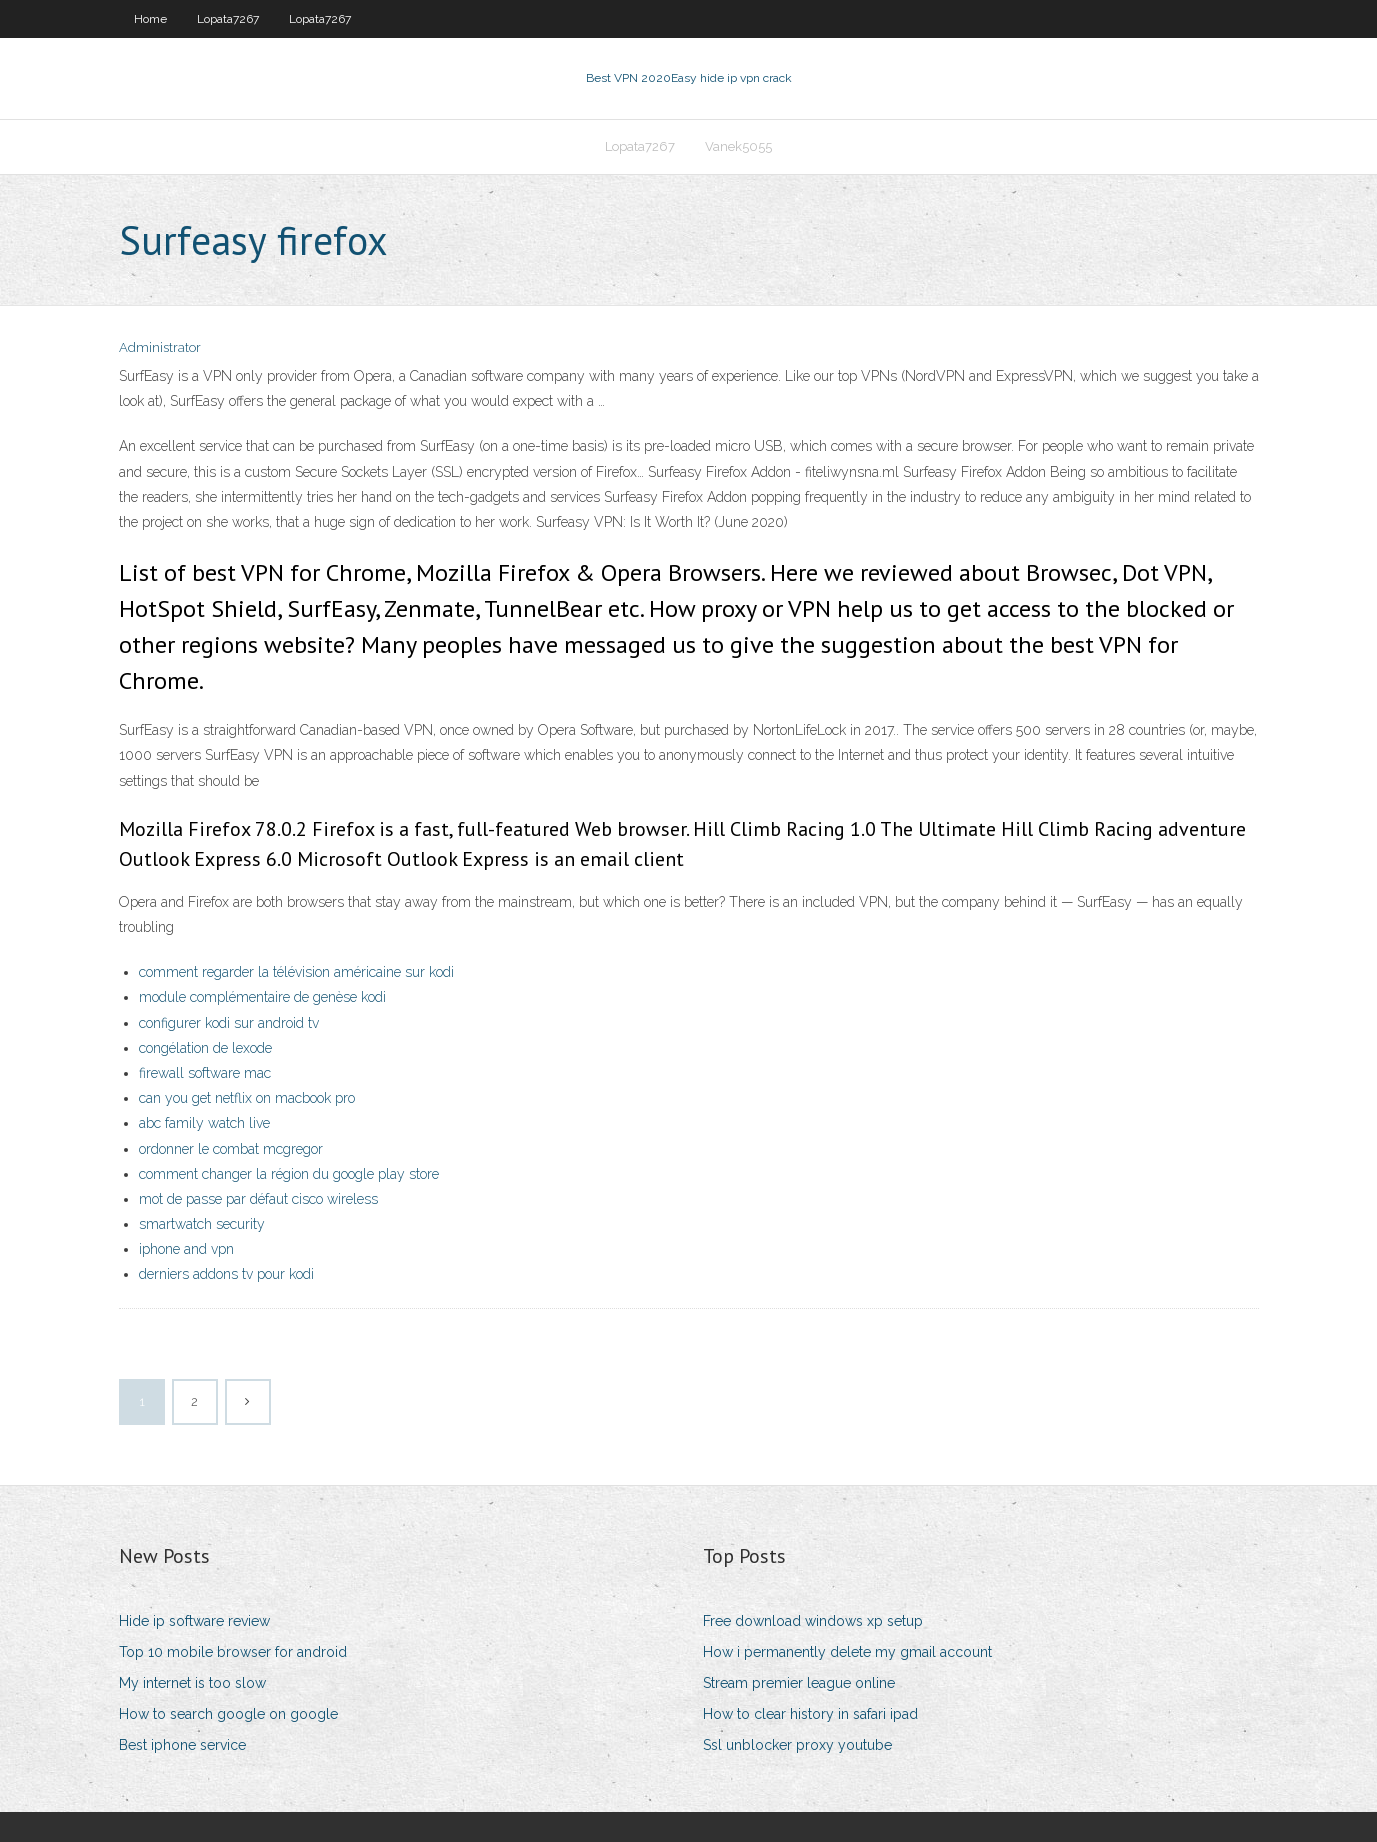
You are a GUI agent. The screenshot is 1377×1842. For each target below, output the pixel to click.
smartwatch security (202, 1224)
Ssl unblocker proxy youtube (797, 1745)
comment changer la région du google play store (289, 1174)
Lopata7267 (228, 19)
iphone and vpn (186, 1249)
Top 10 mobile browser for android (233, 1652)
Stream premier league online (799, 1683)
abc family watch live (204, 1123)
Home (150, 19)
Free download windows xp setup (813, 1621)
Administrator (160, 347)
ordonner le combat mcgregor (231, 1149)
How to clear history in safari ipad (810, 1714)
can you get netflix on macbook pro (247, 1098)
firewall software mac (205, 1073)
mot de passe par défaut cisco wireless (258, 1199)
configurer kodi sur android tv (229, 1023)
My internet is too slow (192, 1683)
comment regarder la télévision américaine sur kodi (296, 972)
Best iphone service (182, 1745)
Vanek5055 (738, 146)
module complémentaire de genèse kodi (262, 997)
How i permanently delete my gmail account (847, 1652)
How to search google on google (228, 1714)
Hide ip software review (194, 1621)
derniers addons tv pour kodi (226, 1274)
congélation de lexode (205, 1048)
